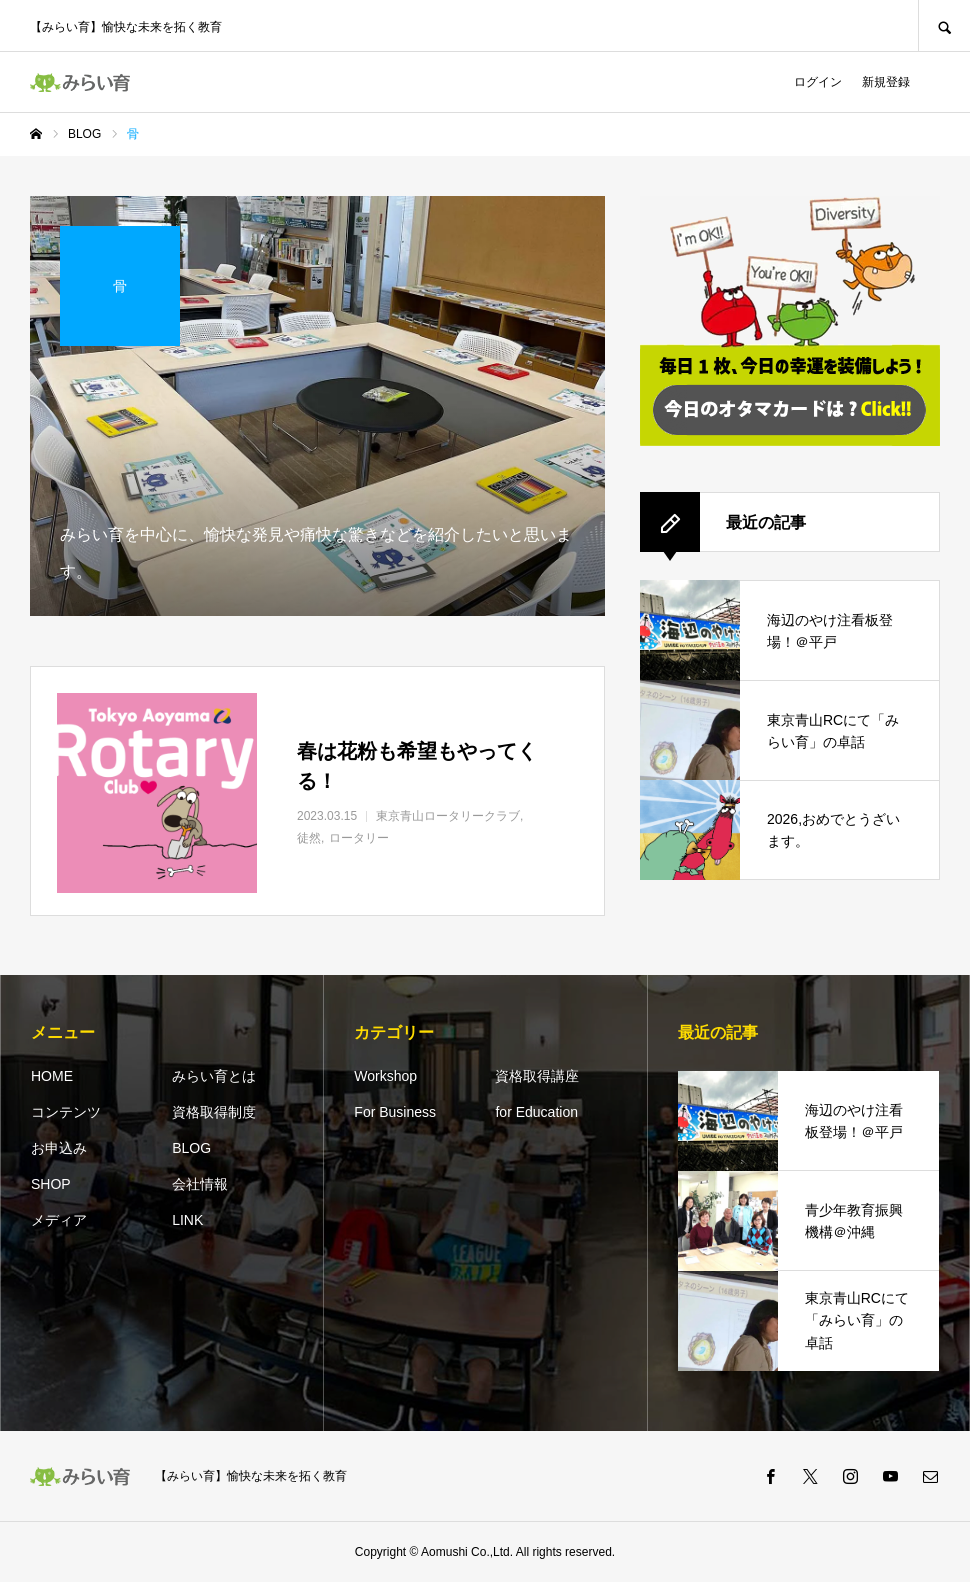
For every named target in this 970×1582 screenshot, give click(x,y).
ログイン (818, 82)
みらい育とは (214, 1076)
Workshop (385, 1076)
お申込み (59, 1148)
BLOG (191, 1148)
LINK (187, 1220)
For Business (395, 1112)
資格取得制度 (214, 1112)
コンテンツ (66, 1112)
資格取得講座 (537, 1076)
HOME (52, 1076)
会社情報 (200, 1184)
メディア (59, 1220)
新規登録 (886, 82)
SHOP (51, 1184)
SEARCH (944, 25)
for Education (536, 1112)
